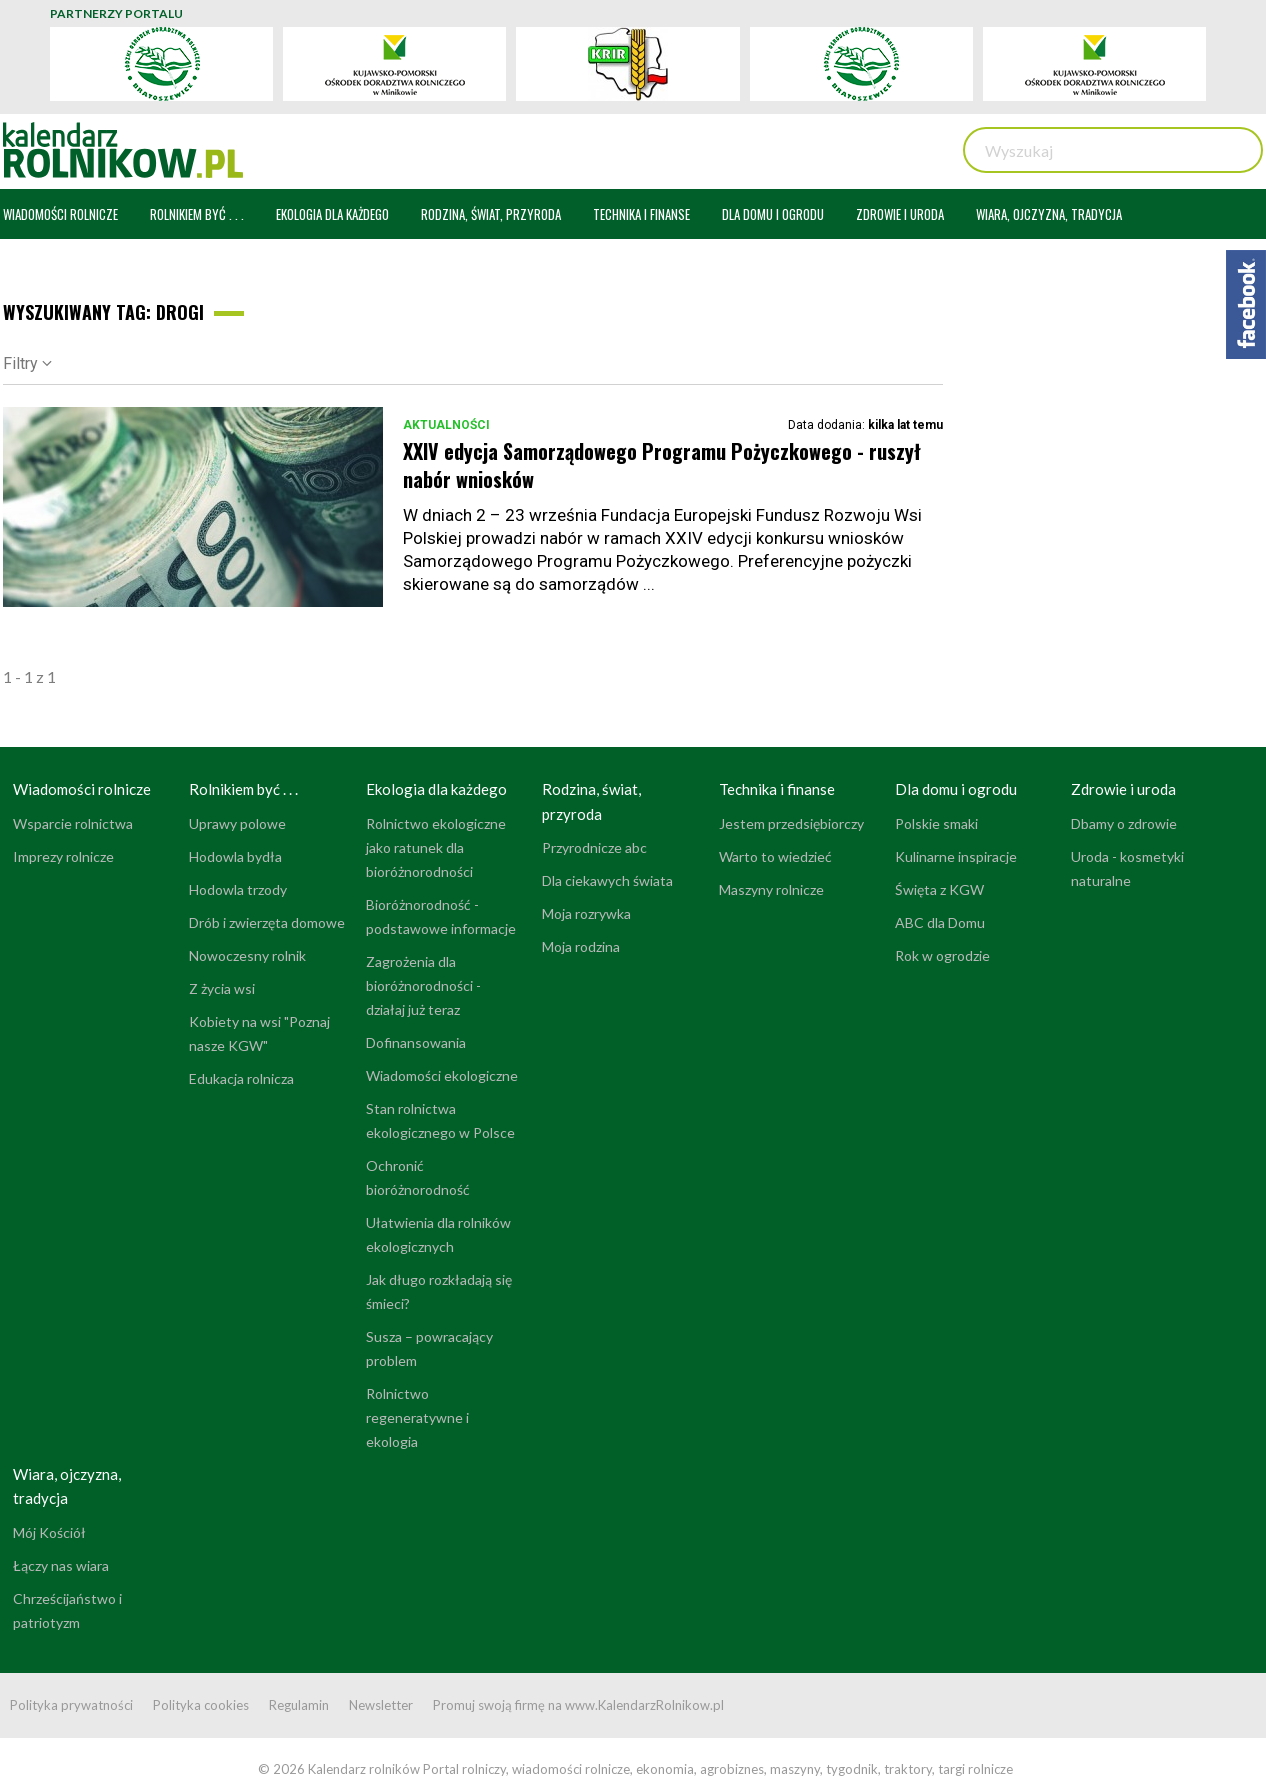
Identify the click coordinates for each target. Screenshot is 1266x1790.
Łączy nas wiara (61, 1565)
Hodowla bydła (235, 856)
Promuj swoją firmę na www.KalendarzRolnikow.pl (578, 1705)
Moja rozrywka (586, 913)
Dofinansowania (416, 1042)
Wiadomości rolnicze (82, 789)
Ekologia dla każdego (436, 789)
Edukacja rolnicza (241, 1078)
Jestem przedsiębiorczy (791, 823)
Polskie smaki (936, 823)
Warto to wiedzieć (775, 856)
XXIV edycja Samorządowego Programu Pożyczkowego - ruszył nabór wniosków (662, 465)
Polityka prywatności (71, 1705)
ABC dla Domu (940, 922)
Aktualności (446, 425)
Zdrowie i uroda (1123, 789)
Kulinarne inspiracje (956, 856)
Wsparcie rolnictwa (73, 823)
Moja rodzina (581, 946)
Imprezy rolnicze (63, 856)
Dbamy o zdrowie (1124, 823)
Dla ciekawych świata (607, 880)
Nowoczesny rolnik (247, 955)
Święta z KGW (939, 889)
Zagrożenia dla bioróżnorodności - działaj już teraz (423, 985)
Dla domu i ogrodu (956, 789)
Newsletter (381, 1705)
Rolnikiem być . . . (243, 789)
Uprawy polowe (237, 823)
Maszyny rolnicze (771, 889)
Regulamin (299, 1705)
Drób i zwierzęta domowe (267, 922)
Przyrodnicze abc (594, 847)
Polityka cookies (201, 1705)
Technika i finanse (777, 789)
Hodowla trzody (238, 889)
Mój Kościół (49, 1532)
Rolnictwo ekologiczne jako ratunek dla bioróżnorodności (436, 847)
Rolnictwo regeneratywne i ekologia (417, 1417)
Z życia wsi (222, 988)
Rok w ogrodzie (942, 955)
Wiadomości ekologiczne (442, 1075)
